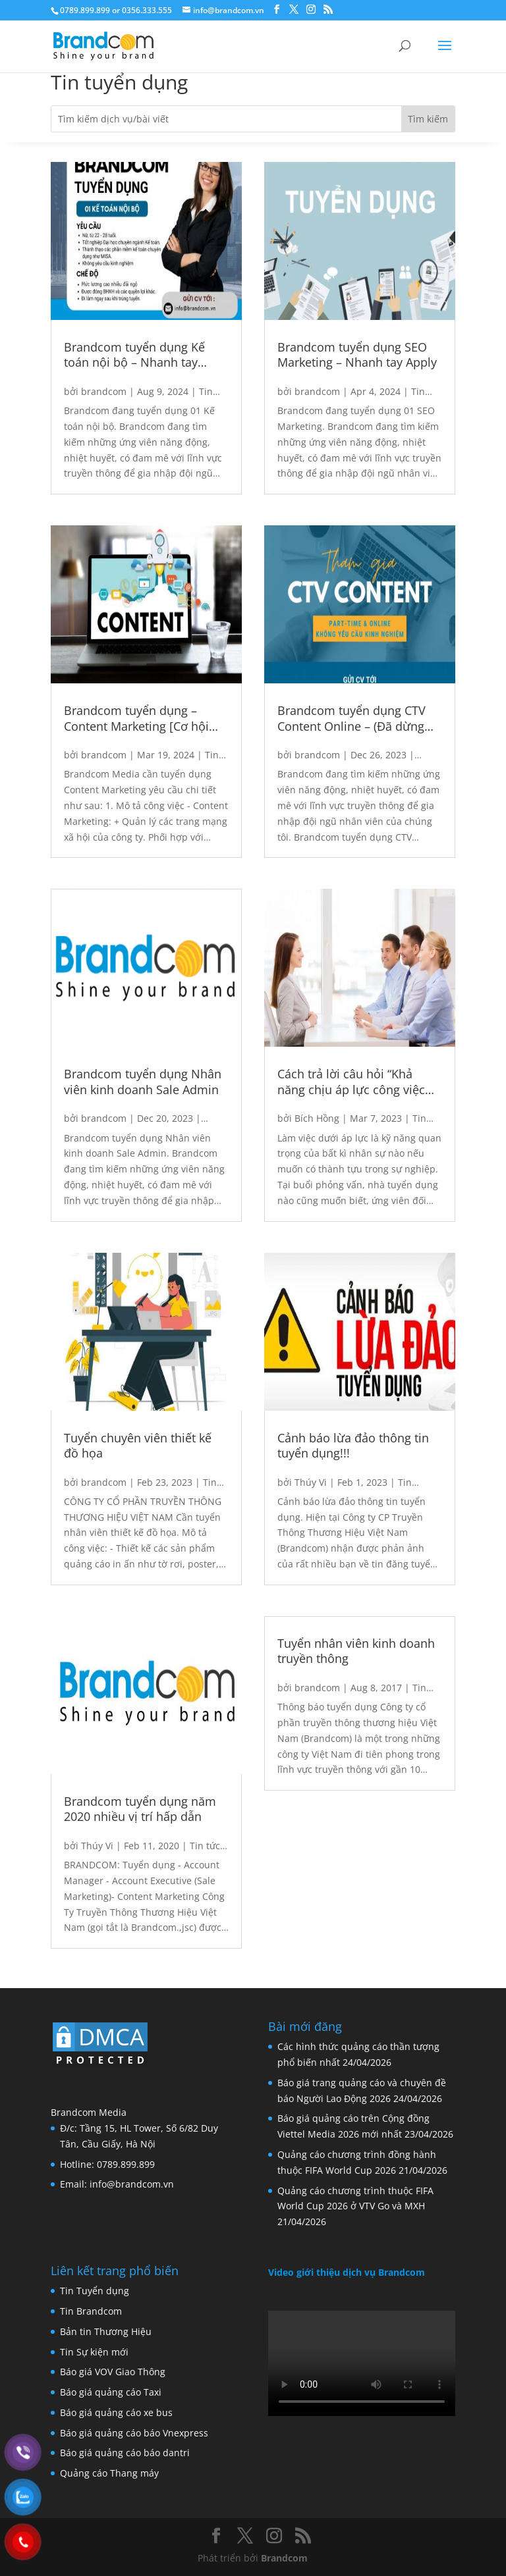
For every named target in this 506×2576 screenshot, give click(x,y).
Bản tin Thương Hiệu (106, 2331)
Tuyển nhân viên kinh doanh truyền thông (356, 1651)
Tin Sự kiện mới (94, 2352)
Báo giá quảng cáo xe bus (116, 2412)
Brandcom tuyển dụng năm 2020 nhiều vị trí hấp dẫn (140, 1809)
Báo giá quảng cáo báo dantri (125, 2452)
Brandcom (284, 2558)
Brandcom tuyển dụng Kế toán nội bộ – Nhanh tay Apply (134, 355)
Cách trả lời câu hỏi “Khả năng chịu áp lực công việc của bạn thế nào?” (351, 1081)
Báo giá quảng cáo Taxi (110, 2392)
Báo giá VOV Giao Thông (112, 2371)
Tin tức (205, 1845)
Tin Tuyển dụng (94, 2290)
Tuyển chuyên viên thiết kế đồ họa (137, 1446)
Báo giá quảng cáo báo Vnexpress (134, 2433)
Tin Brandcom (91, 2311)
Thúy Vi (97, 1845)
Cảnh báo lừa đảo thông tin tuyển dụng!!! (353, 1446)
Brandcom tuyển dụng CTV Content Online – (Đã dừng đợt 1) (351, 718)
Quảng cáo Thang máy (109, 2473)
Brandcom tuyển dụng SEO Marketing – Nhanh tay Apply (357, 355)
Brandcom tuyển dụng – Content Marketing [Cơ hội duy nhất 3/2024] (136, 718)
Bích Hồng (317, 1118)
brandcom (103, 391)
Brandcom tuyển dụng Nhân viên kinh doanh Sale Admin (142, 1081)
